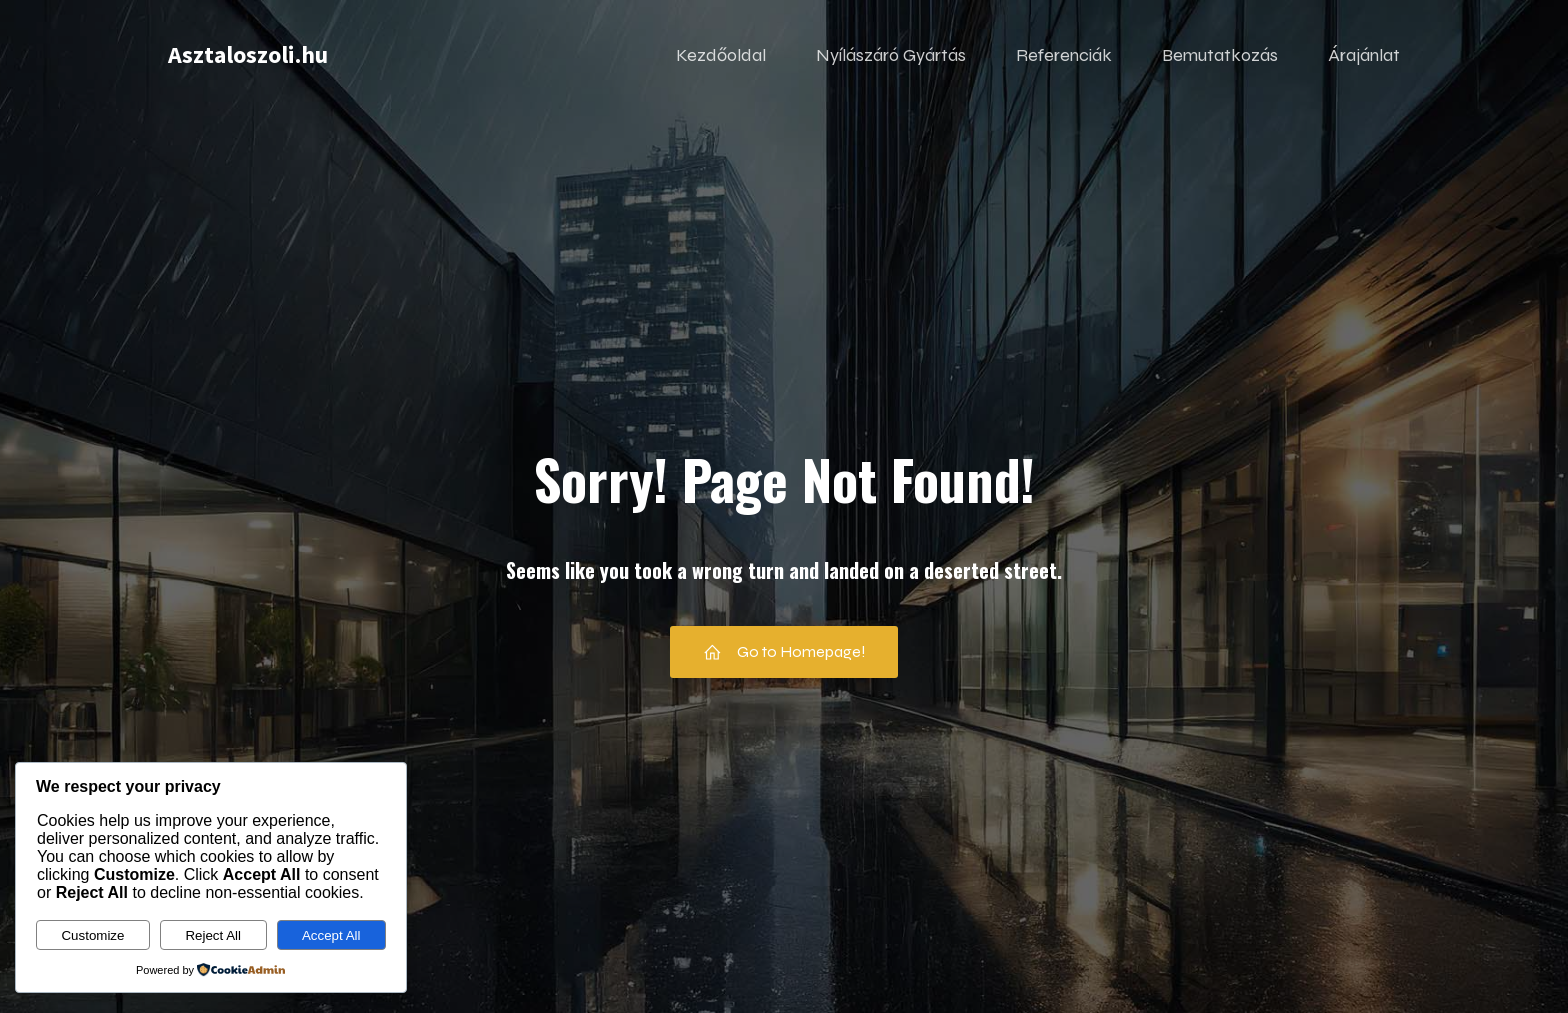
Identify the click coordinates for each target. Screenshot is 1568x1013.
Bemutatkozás (1220, 55)
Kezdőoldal (721, 55)
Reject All (213, 935)
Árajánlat (1364, 55)
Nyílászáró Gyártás (891, 55)
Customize (92, 935)
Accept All (331, 935)
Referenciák (1064, 55)
